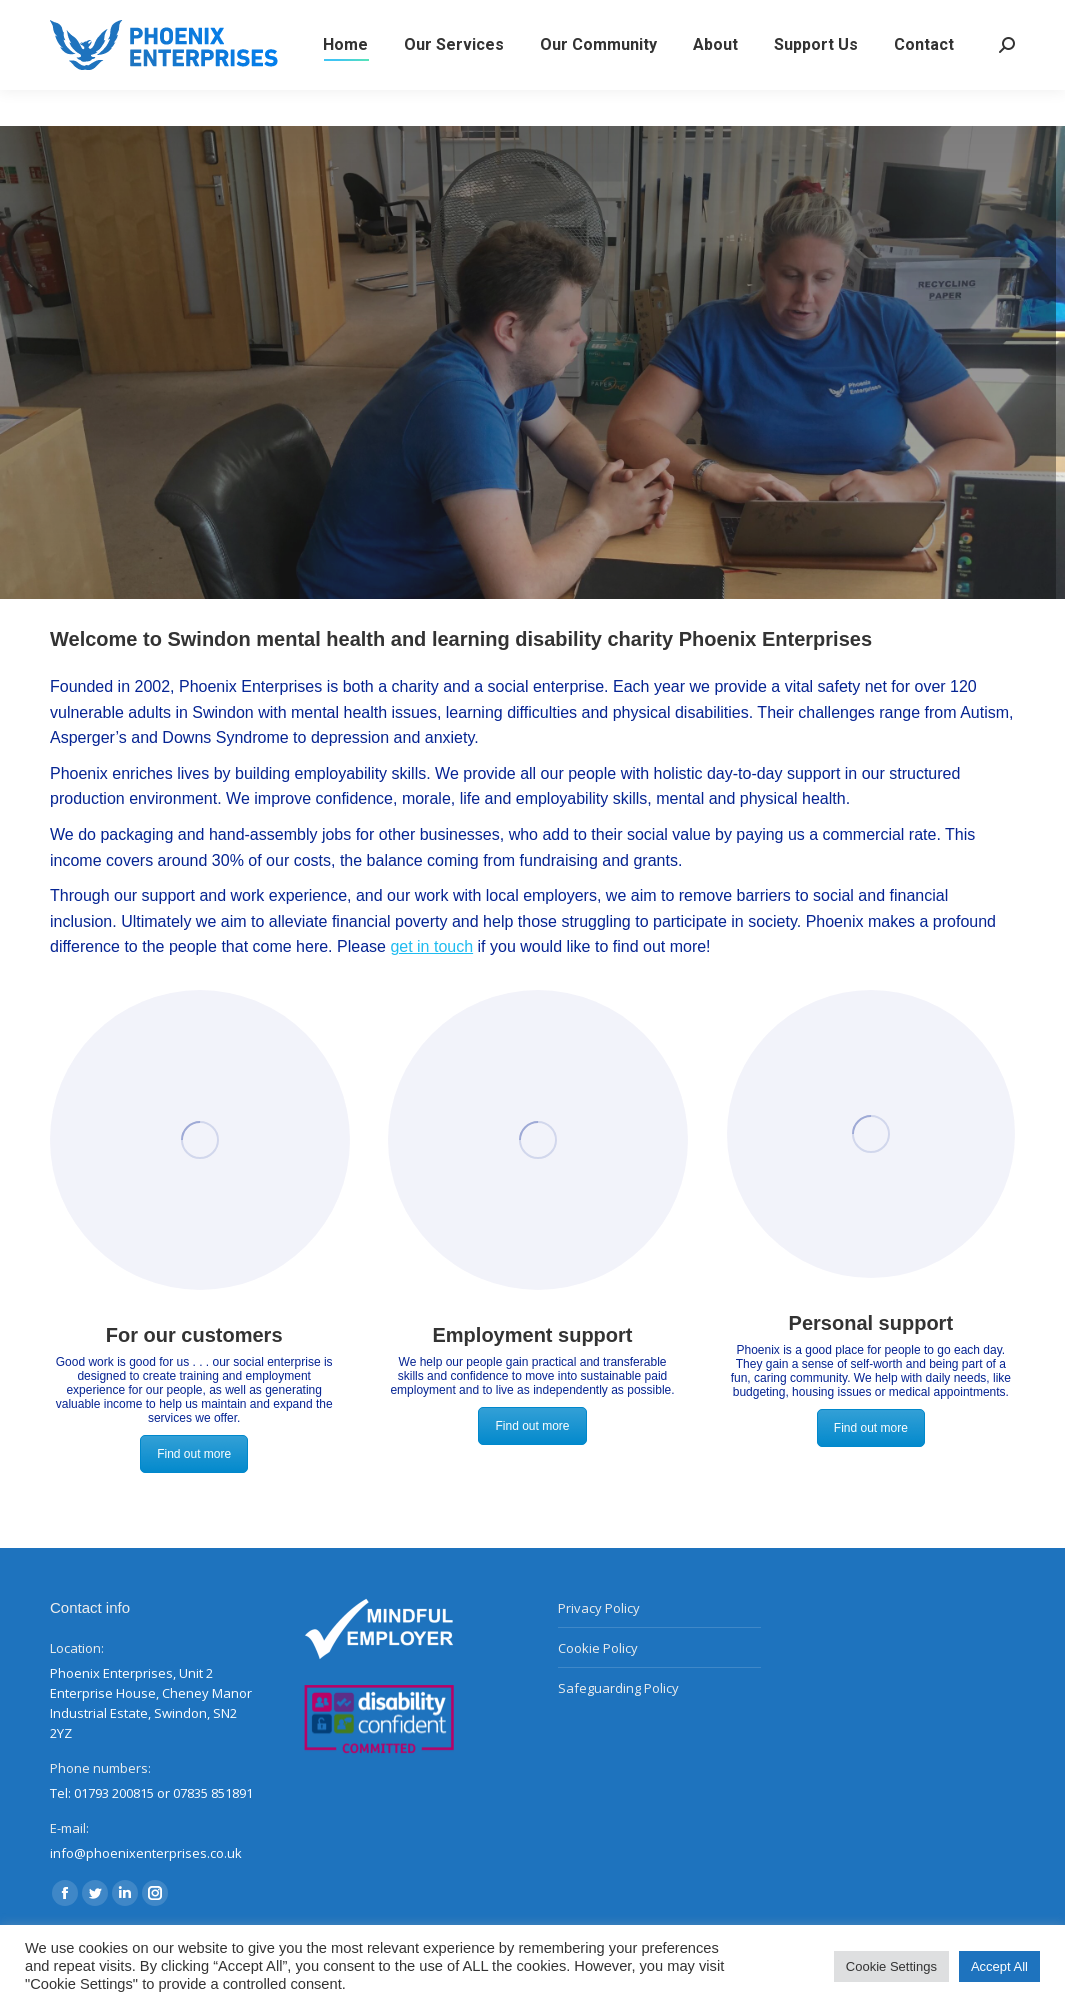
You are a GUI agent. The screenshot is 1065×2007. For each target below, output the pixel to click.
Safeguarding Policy (618, 1688)
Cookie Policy (598, 1648)
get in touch (431, 946)
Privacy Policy (599, 1608)
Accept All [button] (999, 1966)
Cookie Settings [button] (891, 1966)
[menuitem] (345, 81)
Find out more (194, 1454)
